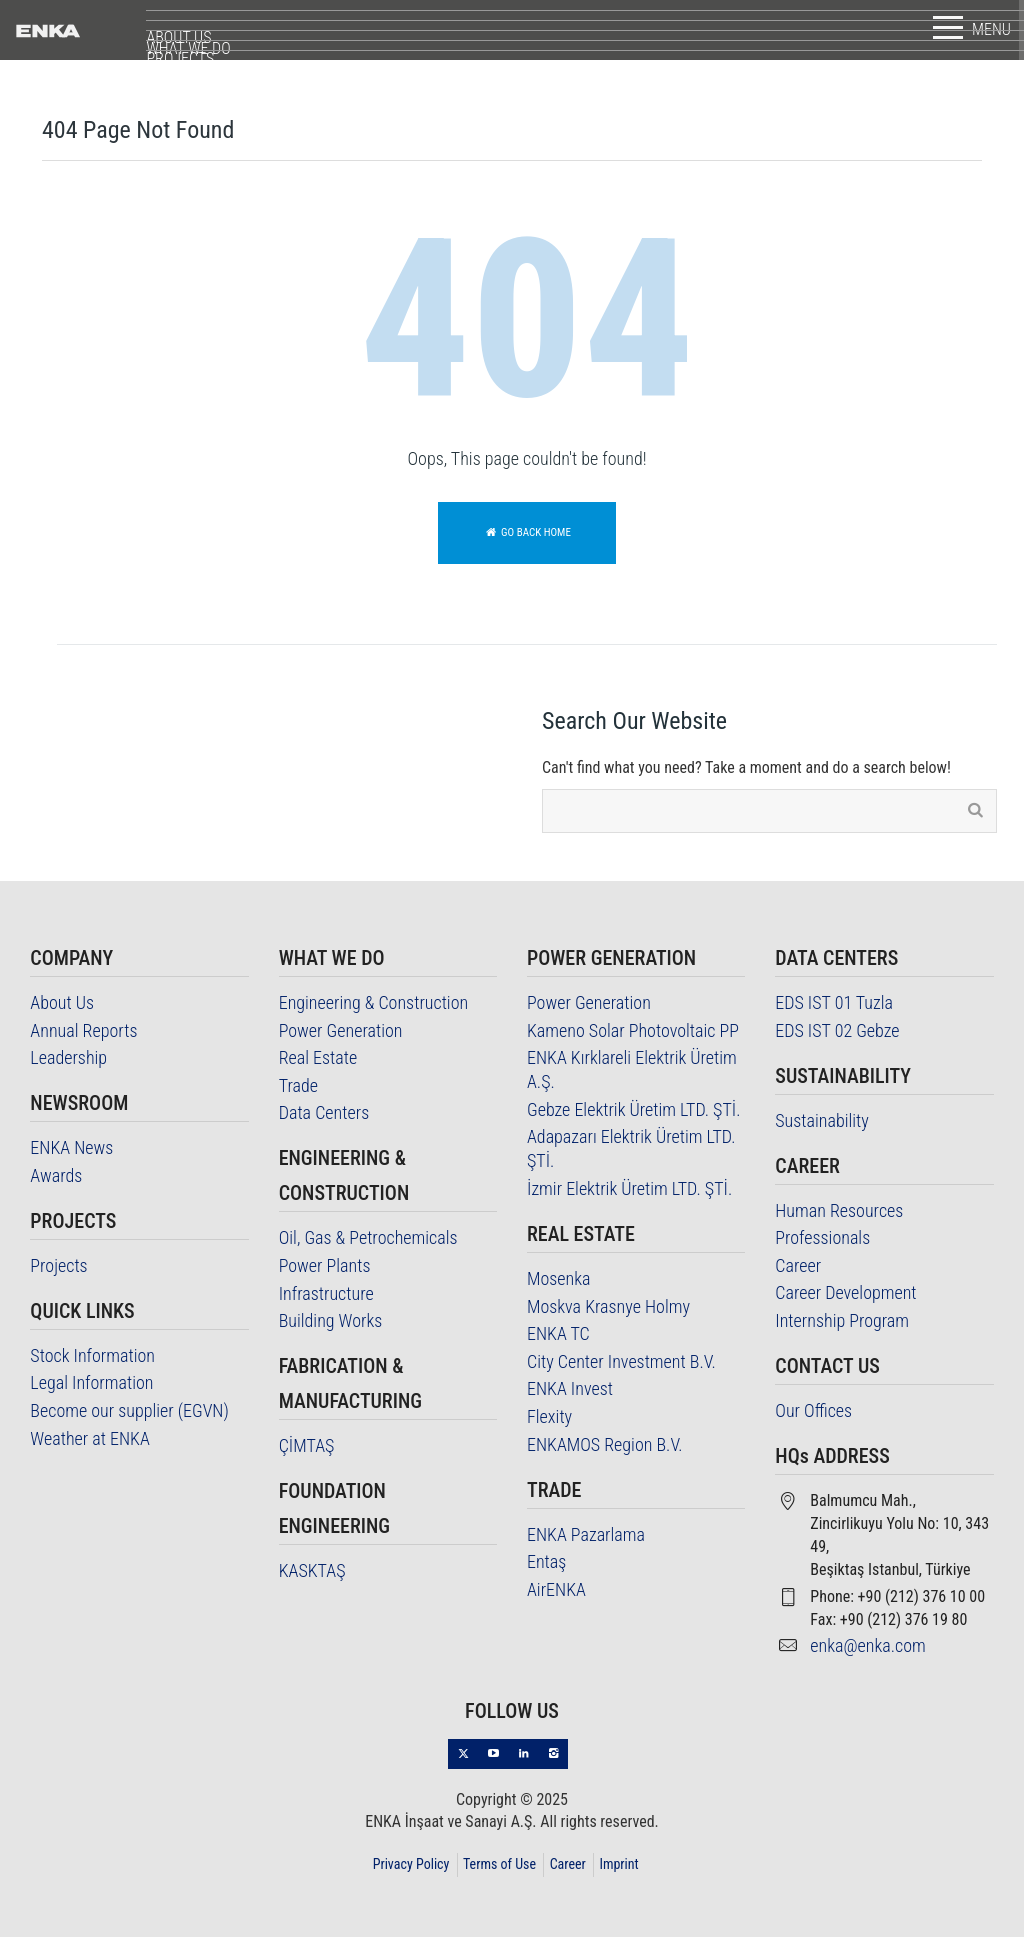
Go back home (527, 532)
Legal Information (91, 1382)
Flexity (549, 1416)
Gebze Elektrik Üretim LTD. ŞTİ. (633, 1109)
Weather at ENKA (89, 1438)
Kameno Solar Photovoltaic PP (633, 1030)
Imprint (618, 1864)
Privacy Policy (411, 1864)
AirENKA (556, 1589)
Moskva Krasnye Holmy (608, 1306)
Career (798, 1265)
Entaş (546, 1561)
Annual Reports (83, 1030)
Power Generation (341, 1030)
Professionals (822, 1237)
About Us (62, 1002)
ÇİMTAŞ (307, 1445)
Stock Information (92, 1355)
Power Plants (325, 1265)
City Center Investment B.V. (621, 1361)
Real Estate (318, 1057)
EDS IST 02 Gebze (837, 1030)
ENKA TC (558, 1333)
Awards (56, 1175)
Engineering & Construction (374, 1002)
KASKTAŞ (312, 1570)
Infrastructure (326, 1293)
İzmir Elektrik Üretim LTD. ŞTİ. (629, 1188)
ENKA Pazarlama (586, 1534)
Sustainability (822, 1120)
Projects (58, 1265)
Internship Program (842, 1320)
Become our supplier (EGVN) (129, 1410)
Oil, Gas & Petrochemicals (368, 1237)
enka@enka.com (868, 1645)
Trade (298, 1085)
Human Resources (839, 1210)
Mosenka (559, 1278)
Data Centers (324, 1112)
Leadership (68, 1057)
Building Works (331, 1320)
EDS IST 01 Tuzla (834, 1002)
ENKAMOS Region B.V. (604, 1444)
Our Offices (813, 1410)
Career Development (845, 1292)
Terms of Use (499, 1864)
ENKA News (71, 1147)
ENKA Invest (570, 1388)
